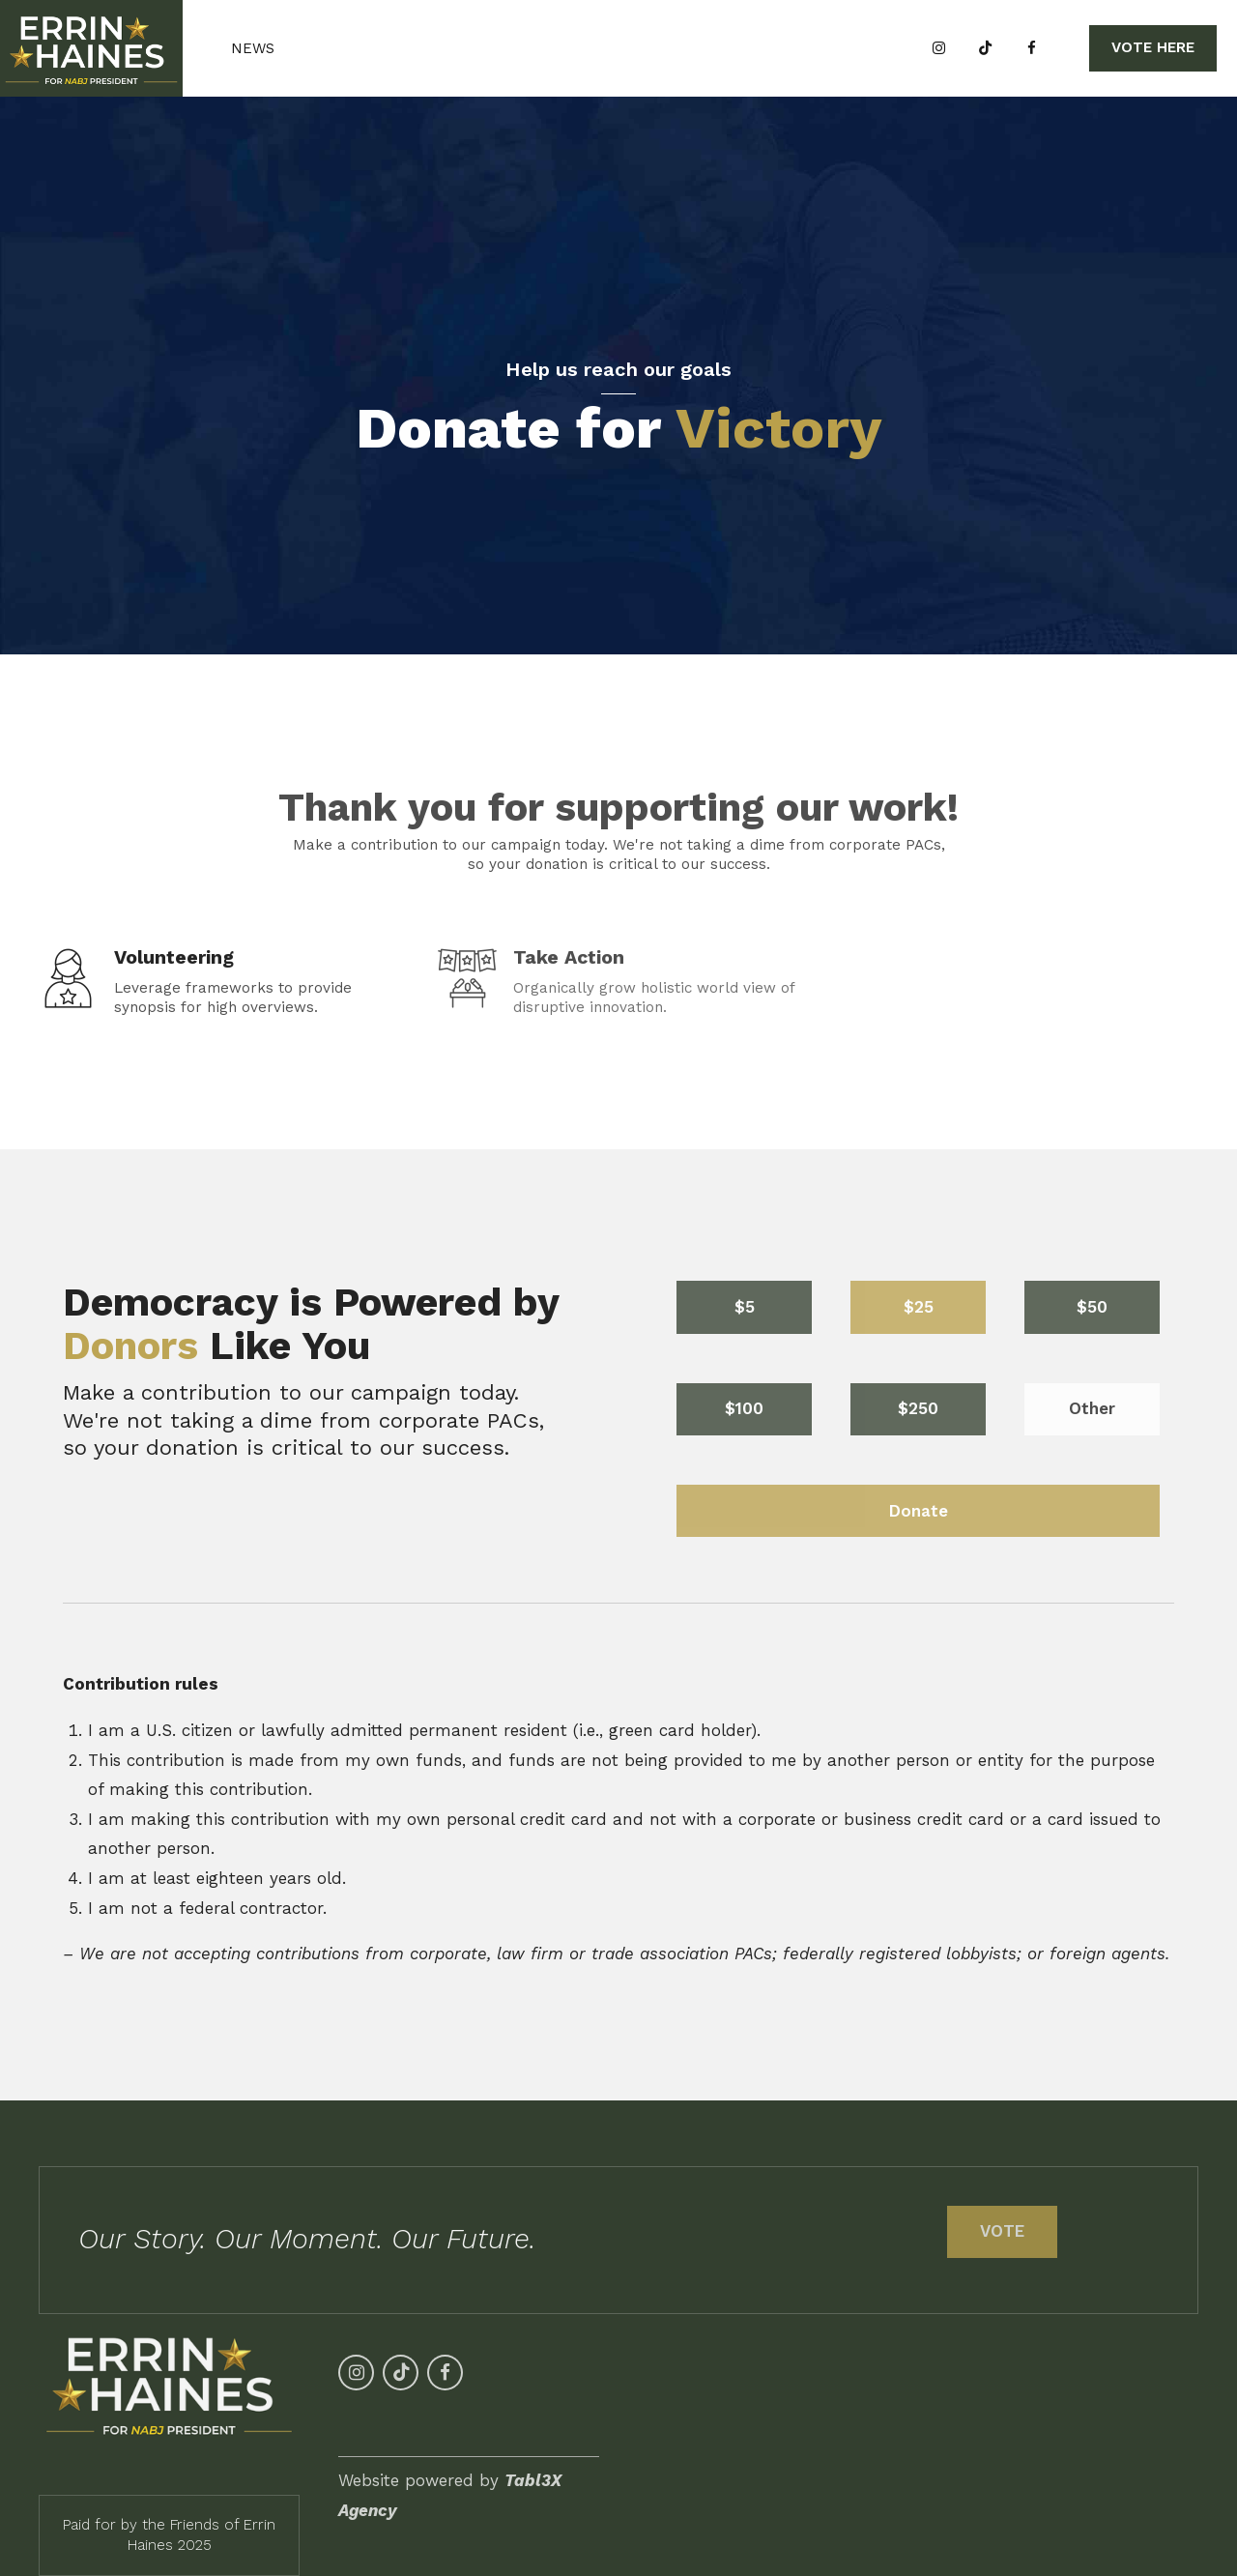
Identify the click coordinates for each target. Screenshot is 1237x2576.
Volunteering (174, 957)
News (252, 48)
